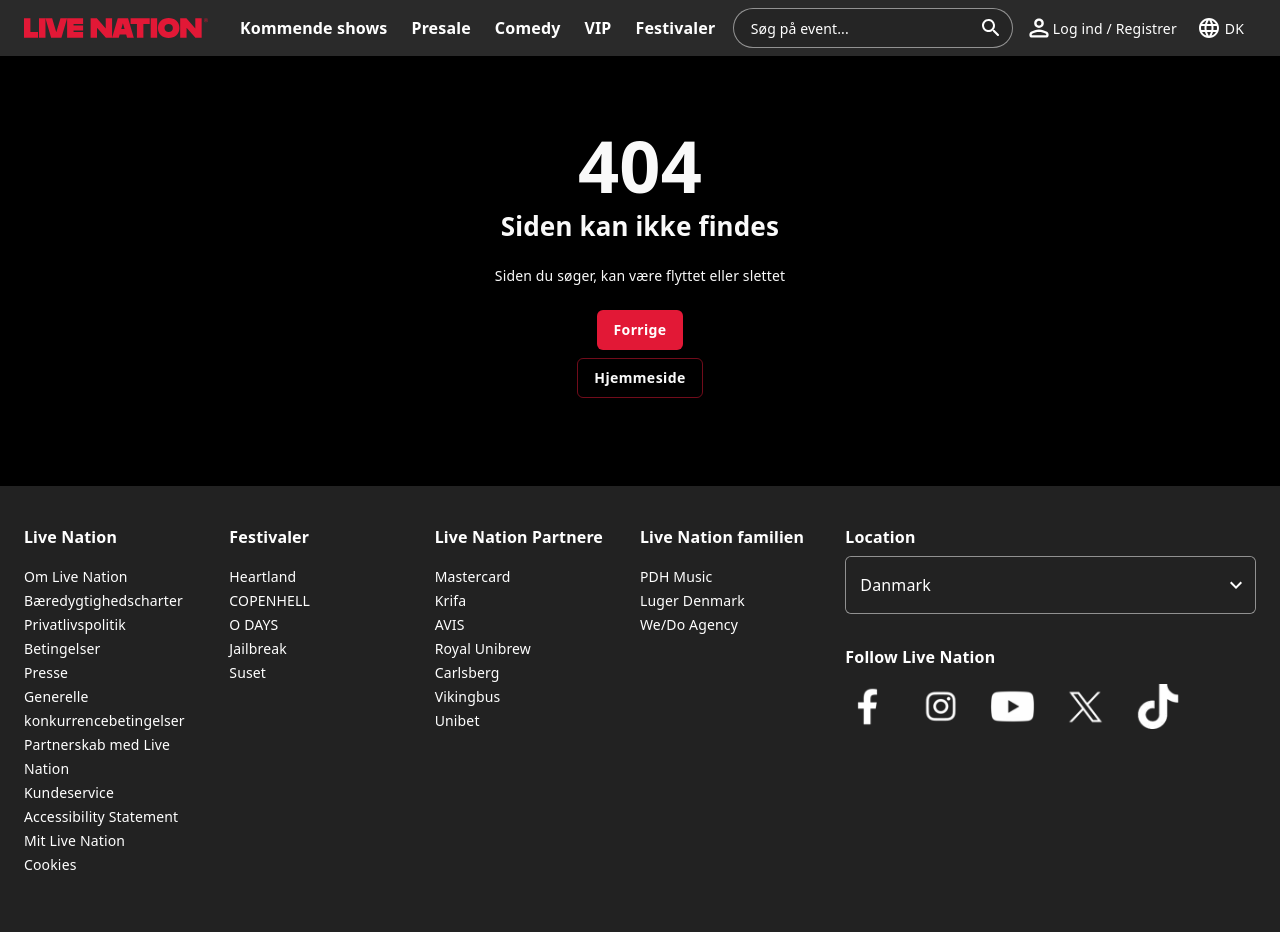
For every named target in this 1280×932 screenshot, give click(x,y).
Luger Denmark (692, 600)
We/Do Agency (689, 624)
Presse (46, 672)
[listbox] (1050, 585)
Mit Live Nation (74, 840)
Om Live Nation (76, 576)
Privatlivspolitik (75, 624)
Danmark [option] (895, 585)
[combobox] (861, 28)
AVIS (450, 624)
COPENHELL (269, 600)
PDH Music (676, 576)
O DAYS (253, 624)
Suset (247, 672)
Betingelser (62, 648)
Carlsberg (467, 672)
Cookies (50, 864)
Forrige (639, 329)
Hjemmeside (639, 377)
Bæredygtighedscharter (103, 600)
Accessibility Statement (101, 816)
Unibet (457, 720)
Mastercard (473, 576)
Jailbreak (258, 648)
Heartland (262, 576)
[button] (1103, 28)
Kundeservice (69, 792)
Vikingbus (468, 696)
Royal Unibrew (483, 648)
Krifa (450, 600)
